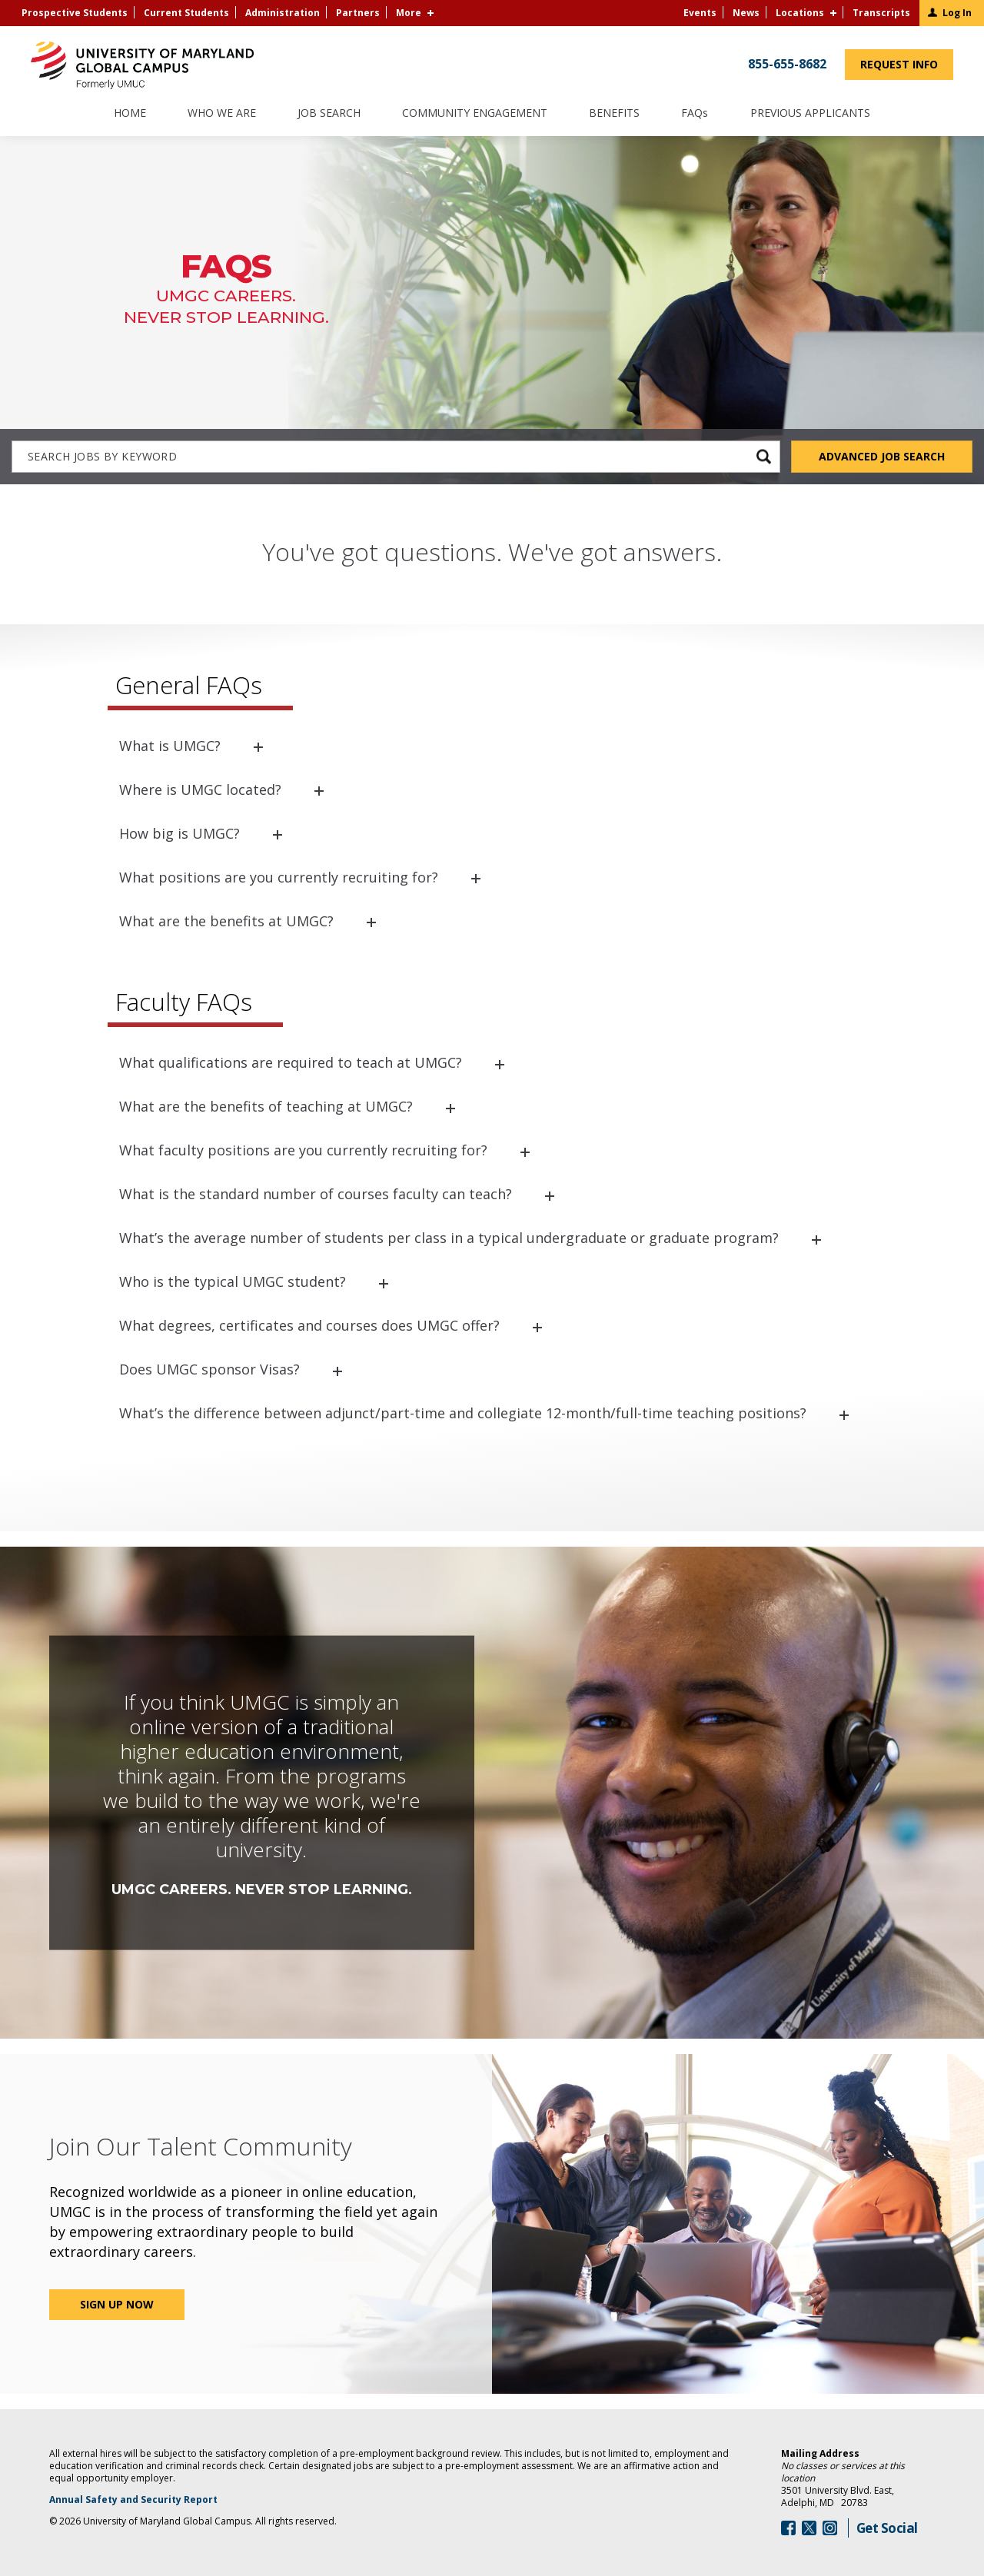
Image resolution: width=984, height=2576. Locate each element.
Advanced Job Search (882, 456)
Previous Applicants (817, 120)
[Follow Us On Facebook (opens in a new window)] (788, 2528)
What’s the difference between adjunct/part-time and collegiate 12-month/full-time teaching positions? (462, 1413)
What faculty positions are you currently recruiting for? (303, 1150)
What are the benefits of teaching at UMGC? (266, 1106)
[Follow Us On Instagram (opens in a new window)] (830, 2528)
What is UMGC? (170, 745)
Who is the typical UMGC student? (232, 1281)
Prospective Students (75, 12)
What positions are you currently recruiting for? (278, 877)
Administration (282, 12)
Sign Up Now (117, 2304)
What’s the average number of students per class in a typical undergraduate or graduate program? (449, 1237)
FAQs (695, 114)
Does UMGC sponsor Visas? (209, 1369)
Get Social (887, 2528)
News (746, 12)
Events (699, 12)
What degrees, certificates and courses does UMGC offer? (309, 1325)
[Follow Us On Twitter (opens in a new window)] (809, 2528)
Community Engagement (474, 114)
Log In (957, 12)
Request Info (906, 68)
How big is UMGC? (179, 833)
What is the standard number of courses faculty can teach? (315, 1194)
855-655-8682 (787, 63)
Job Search (329, 114)
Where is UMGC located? (200, 789)
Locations (800, 12)
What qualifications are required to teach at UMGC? (290, 1062)
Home (130, 114)
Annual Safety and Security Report (153, 2500)
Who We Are (222, 114)
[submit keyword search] (763, 456)
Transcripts (881, 12)
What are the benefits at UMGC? (226, 921)
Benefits (614, 114)
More (408, 12)
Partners (358, 12)
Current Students (186, 12)
